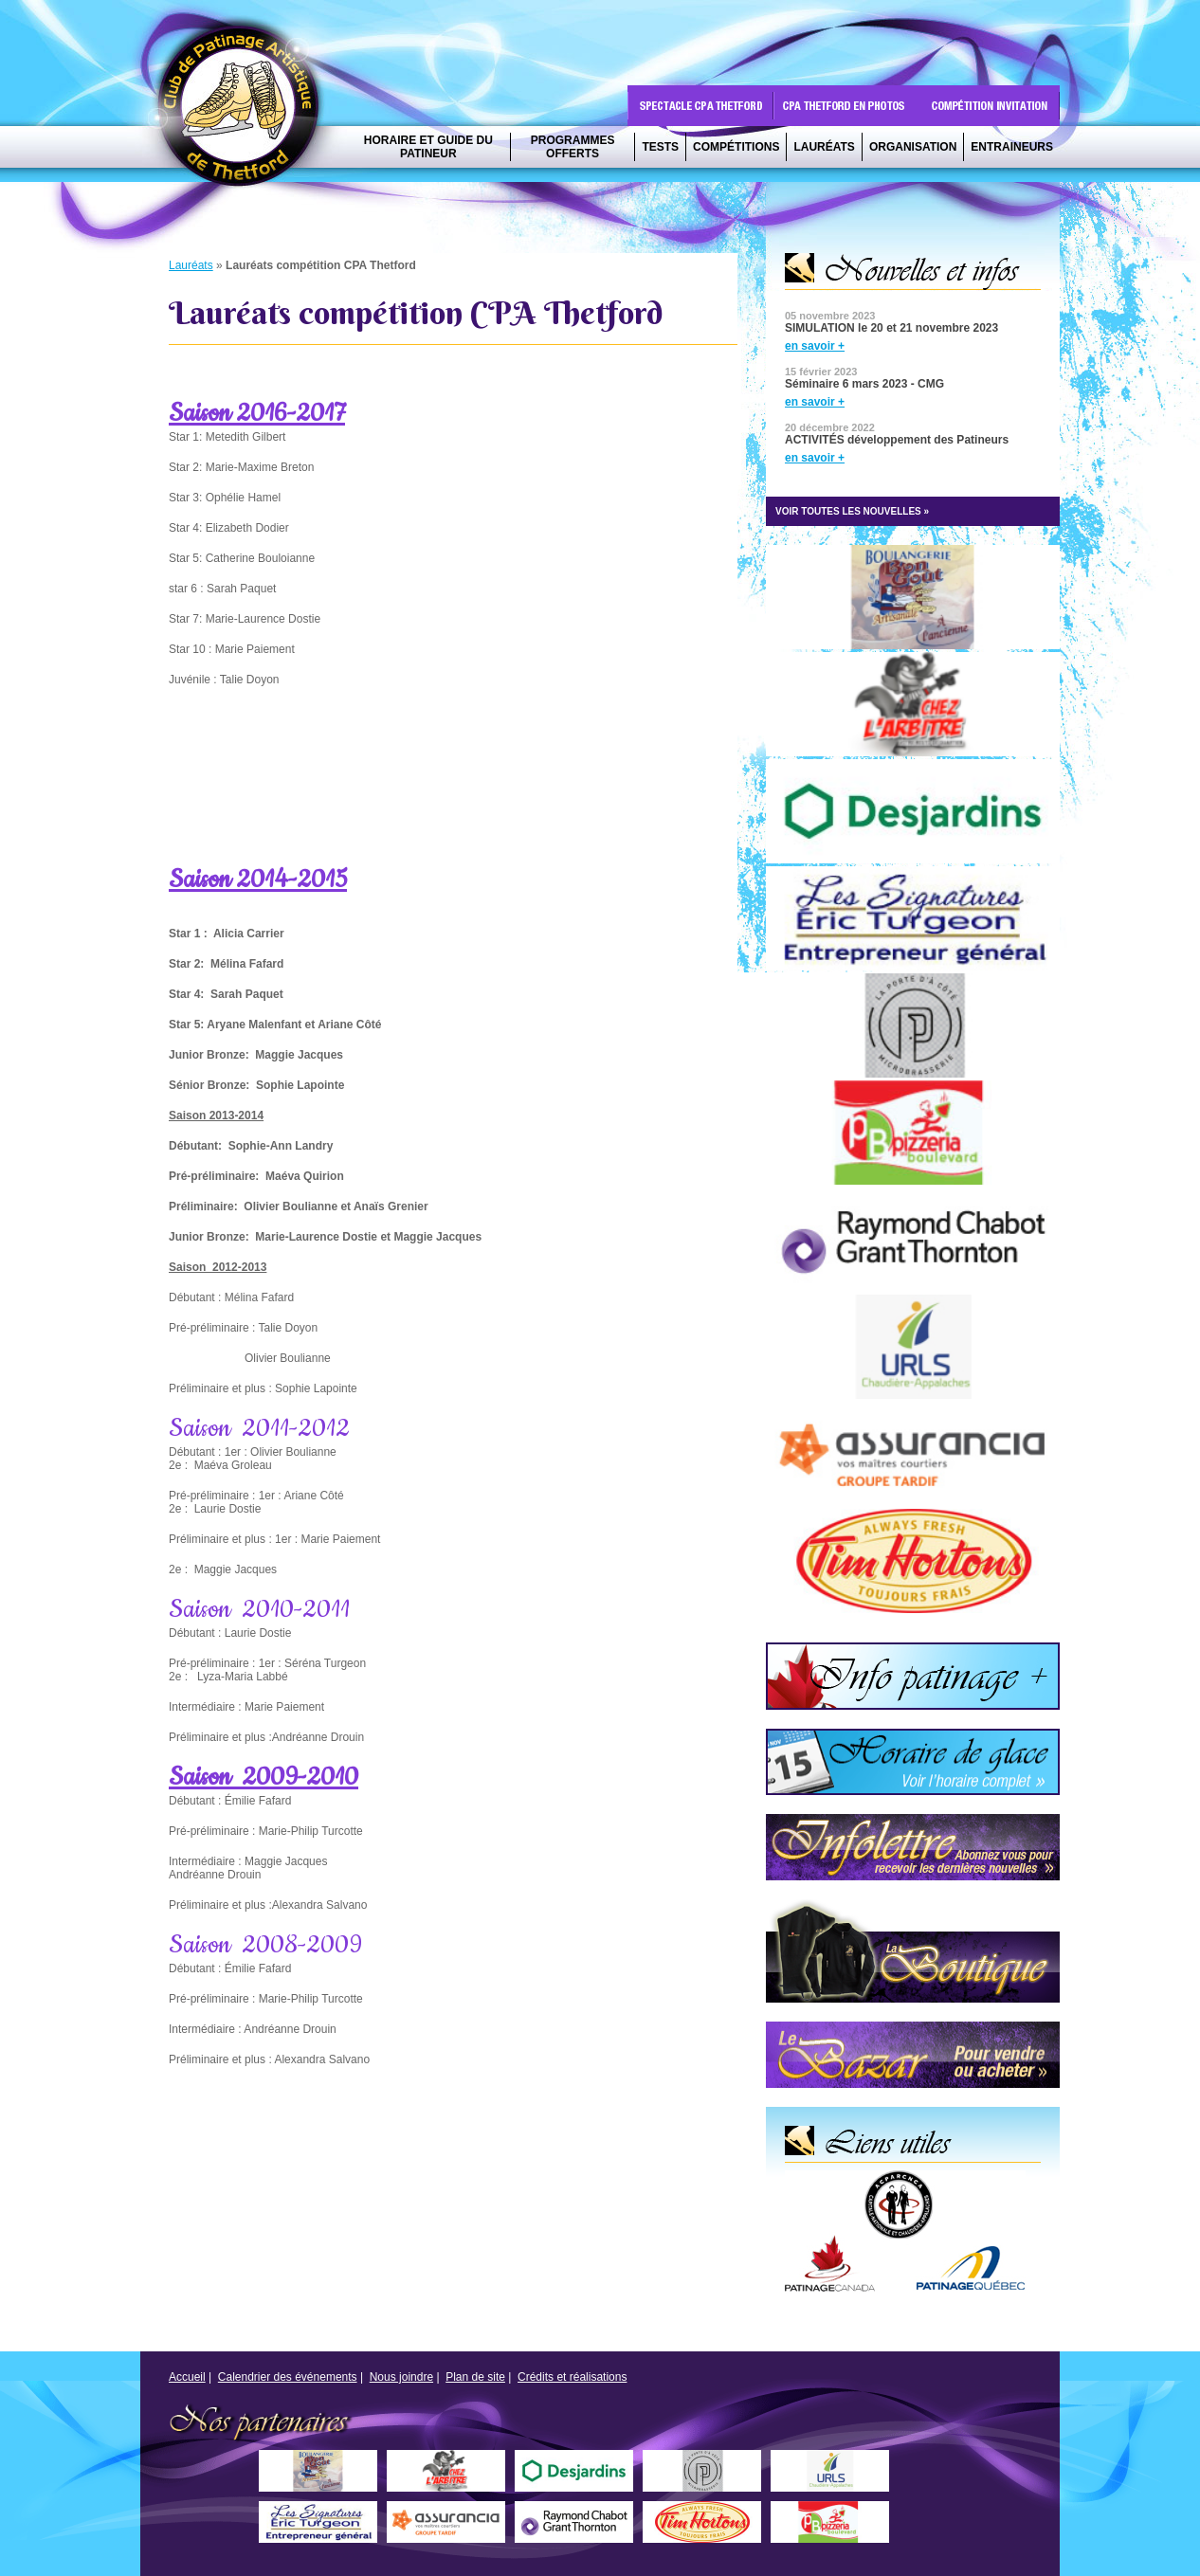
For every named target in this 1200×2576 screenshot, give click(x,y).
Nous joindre (401, 2377)
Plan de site (475, 2377)
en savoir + (815, 346)
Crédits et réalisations (572, 2377)
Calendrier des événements (287, 2377)
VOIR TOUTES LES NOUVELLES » (852, 511)
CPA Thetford (243, 111)
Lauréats (191, 265)
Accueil (187, 2377)
